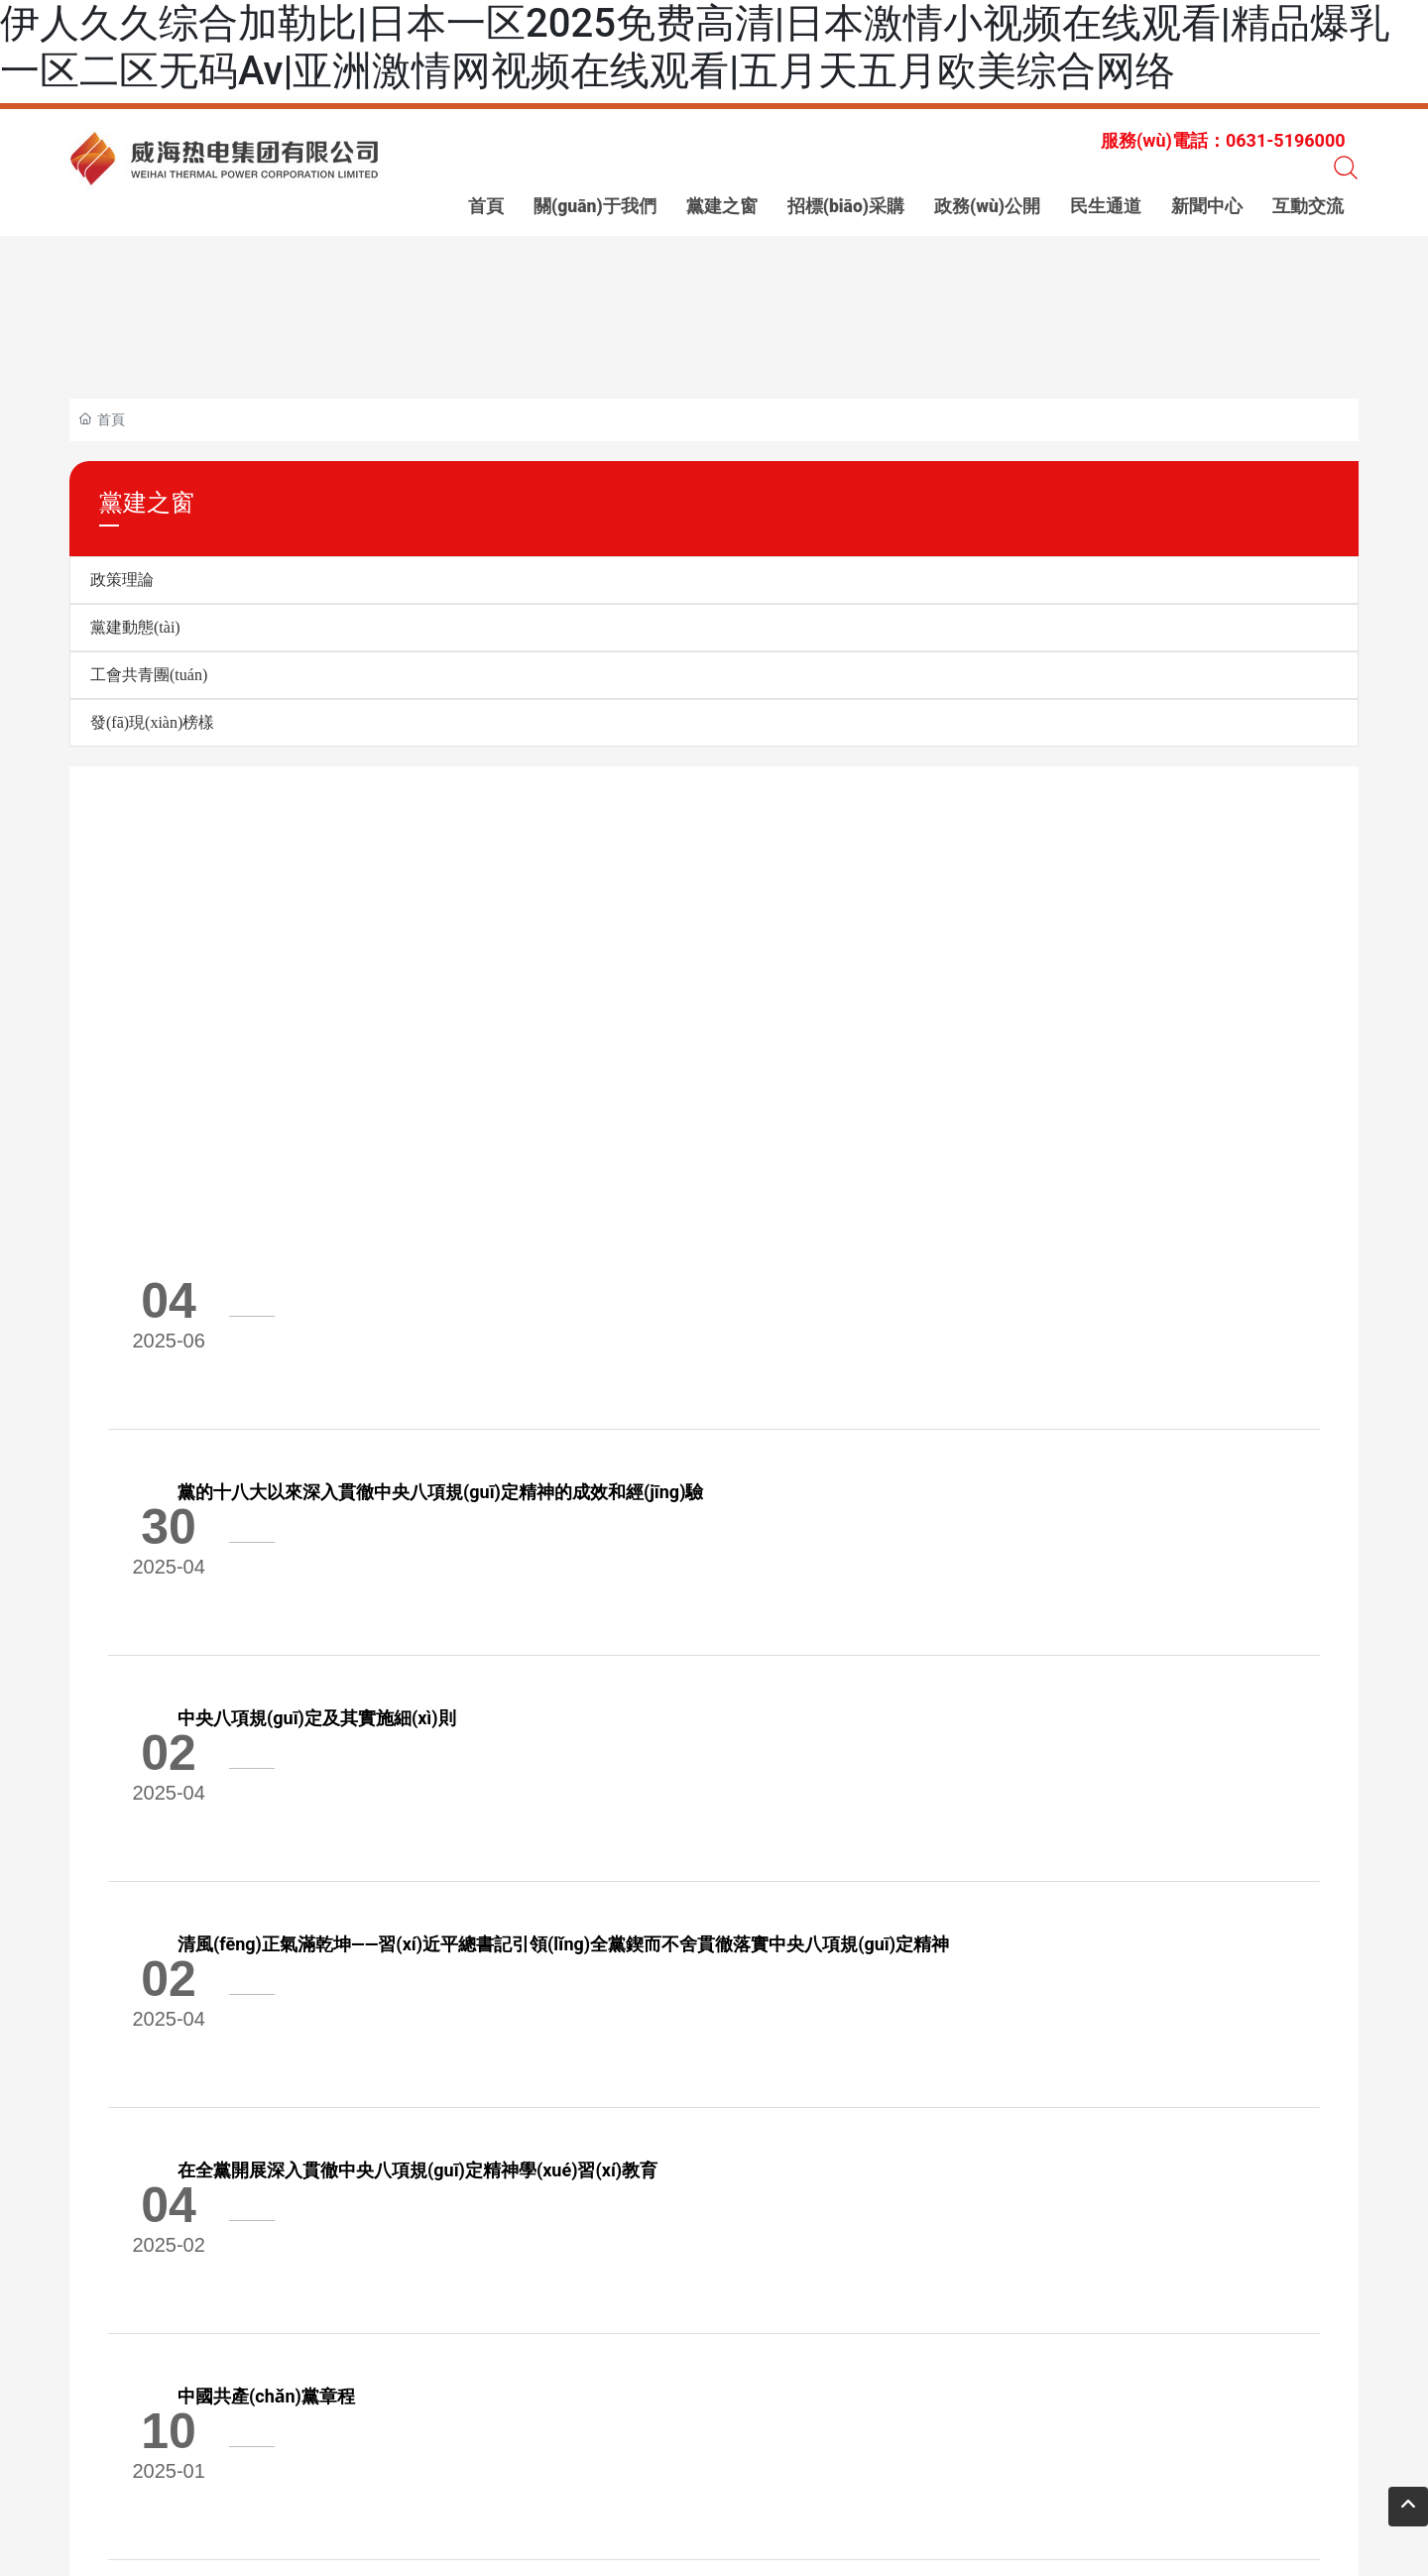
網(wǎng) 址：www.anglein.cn (749, 2393)
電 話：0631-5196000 (393, 2392)
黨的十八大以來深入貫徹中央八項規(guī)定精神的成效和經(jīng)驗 (561, 1266)
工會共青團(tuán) (148, 674)
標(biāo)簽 (344, 2434)
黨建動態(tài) (135, 627)
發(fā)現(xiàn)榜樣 (152, 722)
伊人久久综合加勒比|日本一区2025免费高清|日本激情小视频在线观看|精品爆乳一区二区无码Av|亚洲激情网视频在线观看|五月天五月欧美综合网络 (694, 47)
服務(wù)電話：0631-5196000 (1223, 140)
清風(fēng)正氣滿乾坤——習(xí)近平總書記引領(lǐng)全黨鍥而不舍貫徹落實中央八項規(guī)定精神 (684, 1560)
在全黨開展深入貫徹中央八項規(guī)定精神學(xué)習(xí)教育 (538, 1707)
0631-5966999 (358, 2343)
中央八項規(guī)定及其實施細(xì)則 (437, 1413)
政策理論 (122, 579)
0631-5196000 (155, 2343)
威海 (608, 2434)
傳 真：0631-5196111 (558, 2392)
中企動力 (563, 2434)
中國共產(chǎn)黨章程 (387, 1853)
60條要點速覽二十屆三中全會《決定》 (451, 2000)
